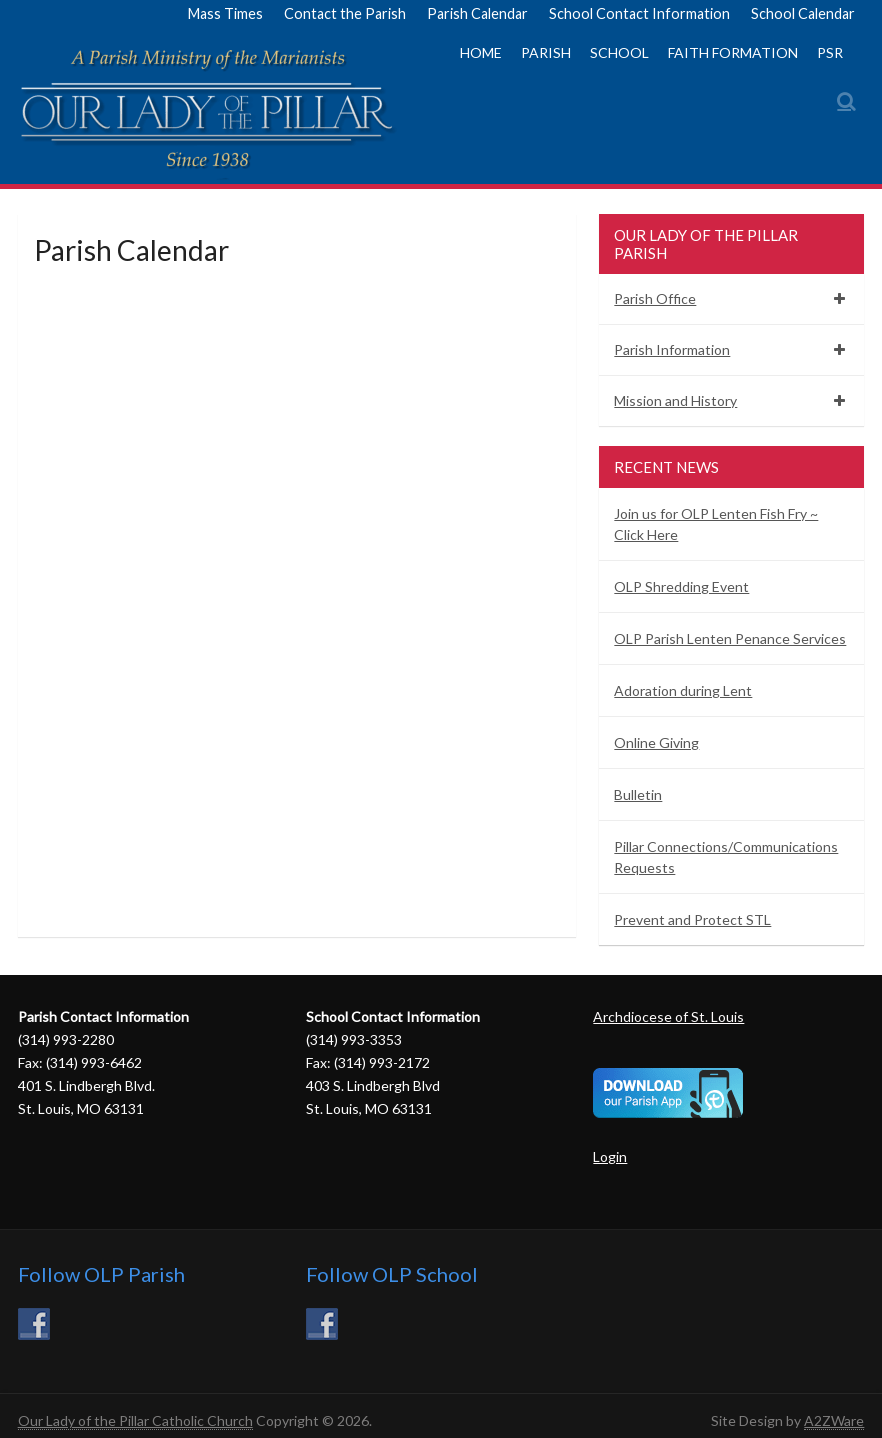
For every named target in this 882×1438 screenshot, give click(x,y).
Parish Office (655, 298)
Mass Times (225, 13)
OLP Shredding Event (681, 586)
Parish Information (672, 349)
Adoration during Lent (683, 690)
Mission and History (675, 400)
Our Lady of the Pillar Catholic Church (135, 1420)
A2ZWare (834, 1420)
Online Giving (656, 742)
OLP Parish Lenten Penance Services (730, 638)
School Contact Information (639, 13)
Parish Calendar (477, 13)
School (619, 52)
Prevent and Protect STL (692, 919)
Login (610, 1156)
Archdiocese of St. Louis (668, 1016)
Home (481, 52)
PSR (830, 52)
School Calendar (803, 13)
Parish (546, 52)
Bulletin (638, 794)
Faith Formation (733, 52)
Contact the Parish (345, 13)
